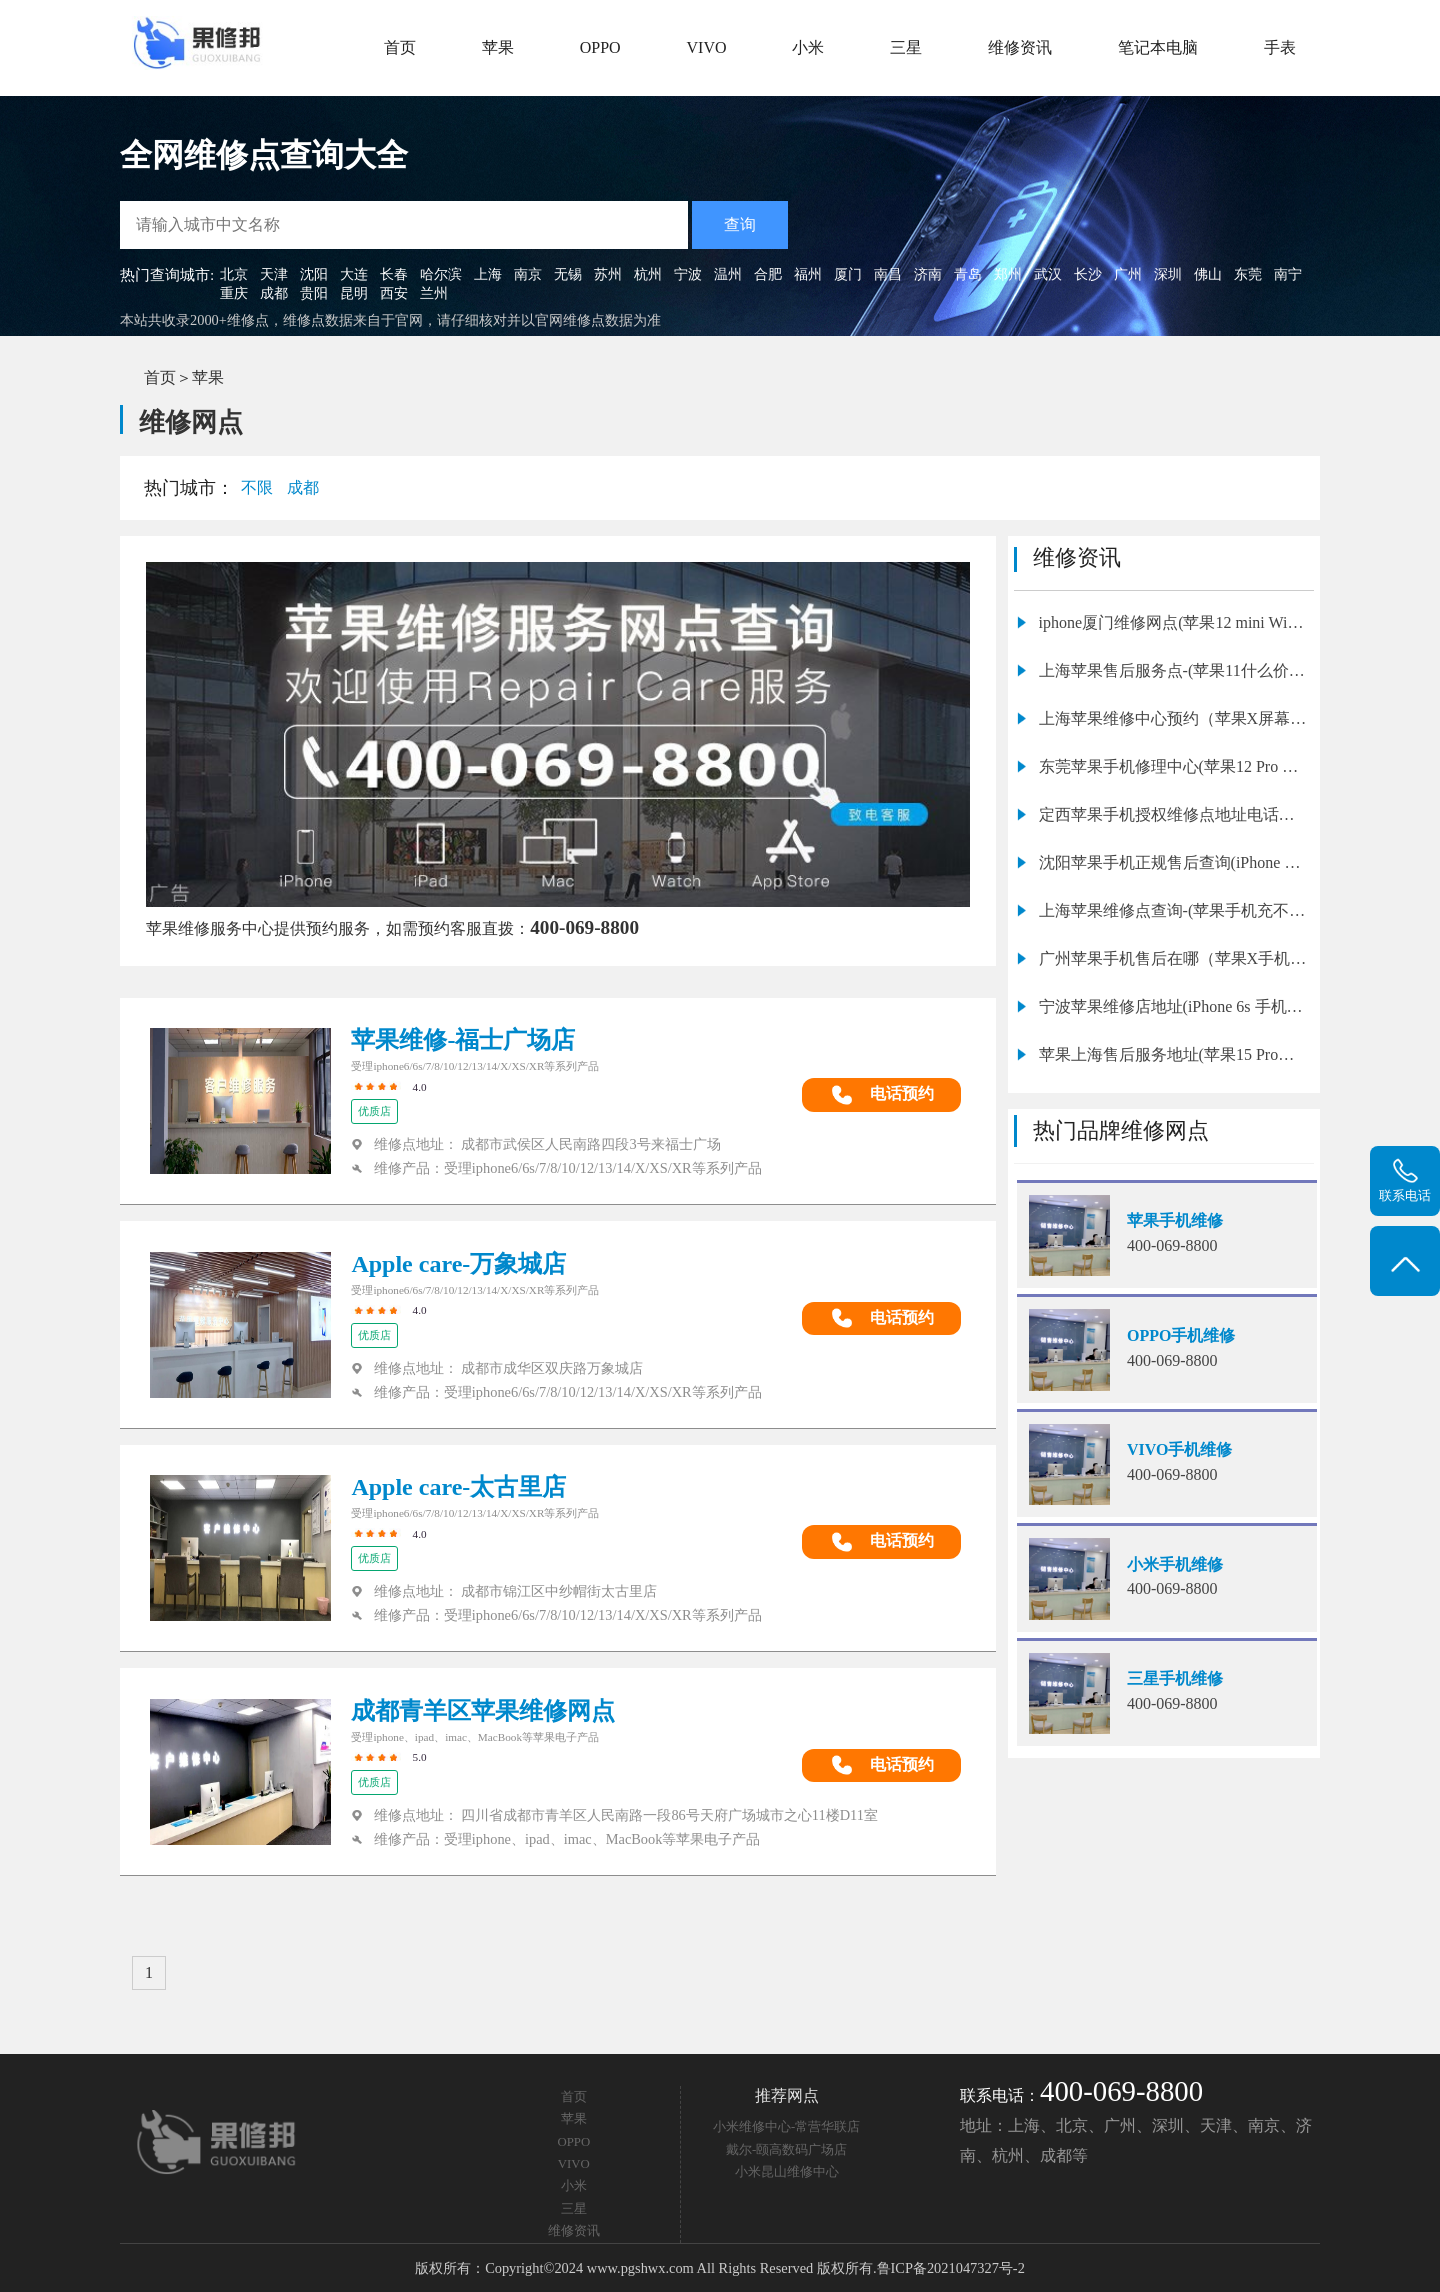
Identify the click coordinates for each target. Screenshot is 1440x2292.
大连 (354, 274)
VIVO (707, 47)
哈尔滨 (441, 274)
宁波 (688, 274)
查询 (740, 224)
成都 (274, 293)
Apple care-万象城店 (458, 1264)
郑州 (1008, 274)
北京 (234, 274)
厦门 (848, 274)
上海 (488, 274)
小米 (808, 47)
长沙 (1088, 274)
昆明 (354, 293)
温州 (728, 274)
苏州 (608, 274)
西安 (394, 293)
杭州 (648, 274)
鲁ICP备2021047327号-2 (951, 2268)
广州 (1128, 274)
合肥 (768, 274)
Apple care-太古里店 (458, 1487)
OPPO (600, 47)
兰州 (434, 293)
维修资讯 (1020, 47)
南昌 (888, 274)
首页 (400, 47)
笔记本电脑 (1158, 47)
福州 (808, 274)
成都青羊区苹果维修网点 (483, 1711)
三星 (906, 47)
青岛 (968, 274)
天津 (274, 274)
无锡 (568, 274)
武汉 (1048, 274)
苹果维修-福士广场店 (463, 1040)
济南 (928, 274)
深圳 (1168, 274)
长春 (394, 274)
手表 (1280, 47)
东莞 (1248, 274)
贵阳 (314, 293)
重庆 (234, 293)
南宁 (1288, 274)
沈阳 (314, 274)
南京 (528, 274)
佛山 (1208, 274)
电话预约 (882, 1095)
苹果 (498, 47)
